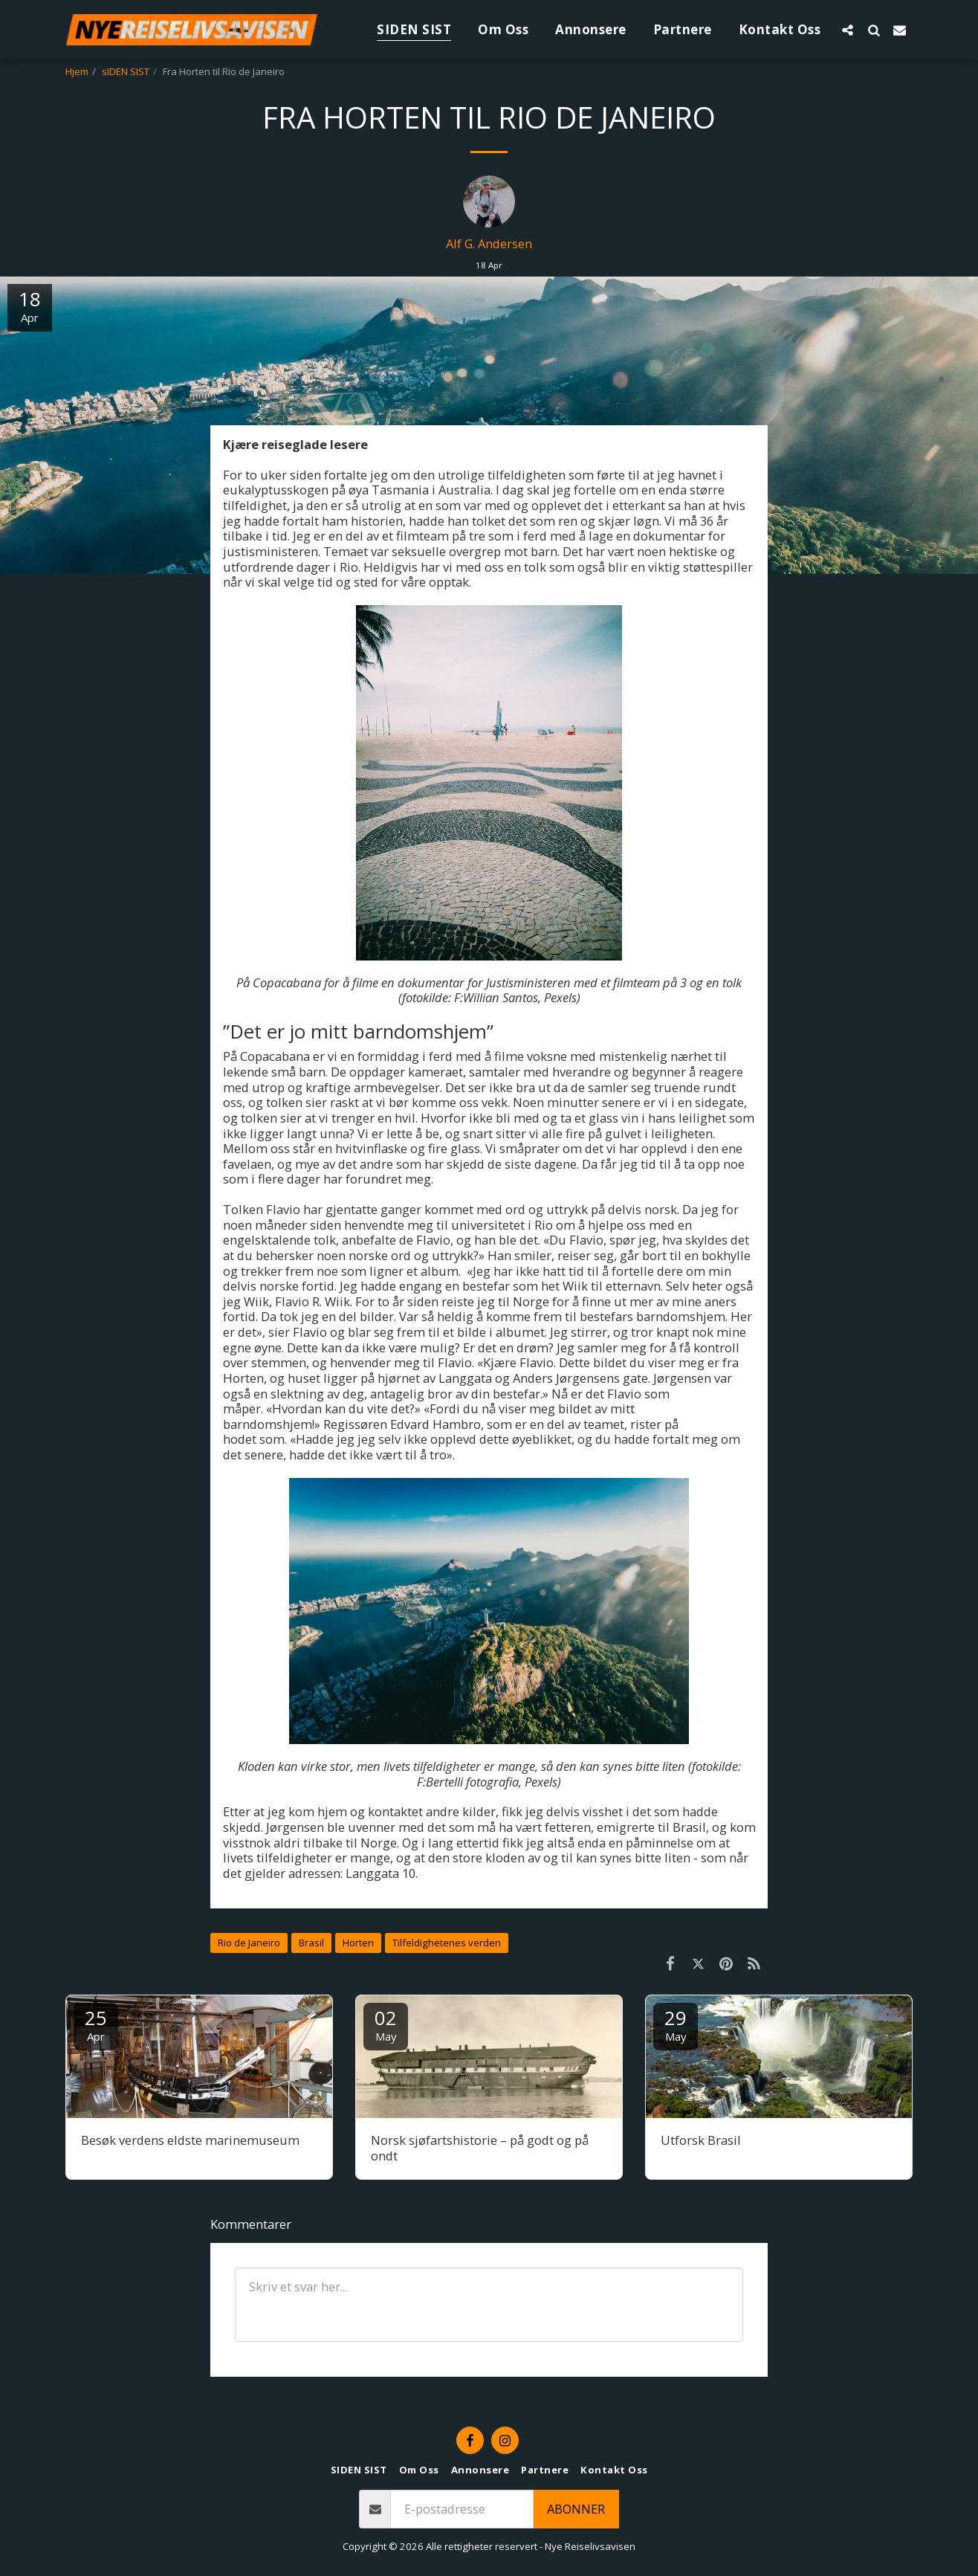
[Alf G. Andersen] (489, 205)
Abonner (576, 2508)
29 (675, 2024)
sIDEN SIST (125, 71)
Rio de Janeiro (249, 1942)
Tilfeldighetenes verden (446, 1942)
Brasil (311, 1942)
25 (96, 2024)
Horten (358, 1942)
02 (385, 2024)
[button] (847, 29)
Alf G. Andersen (489, 243)
